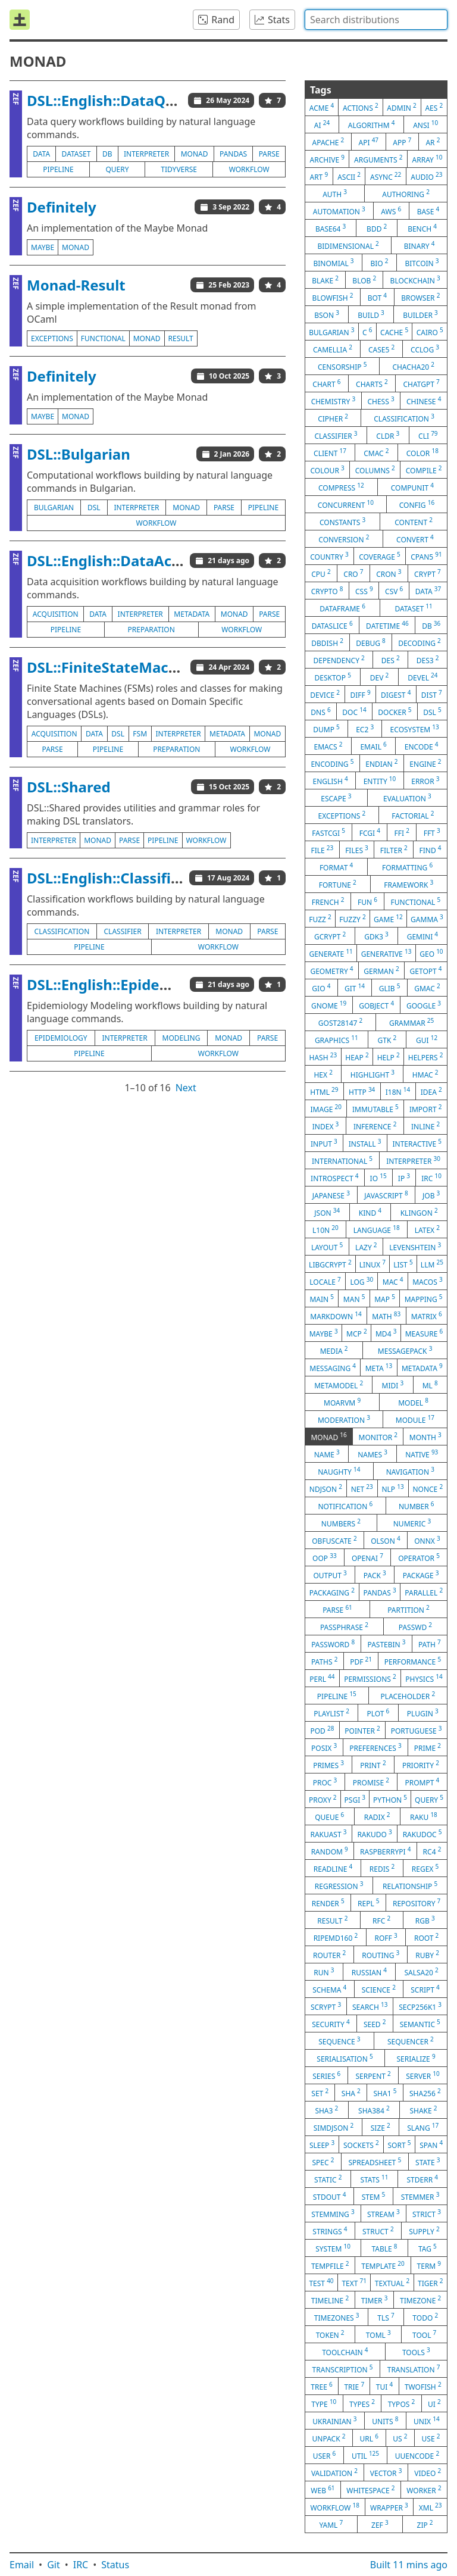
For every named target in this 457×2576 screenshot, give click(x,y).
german (381, 970)
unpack (329, 2438)
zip (425, 2524)
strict (426, 2213)
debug (371, 642)
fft (432, 832)
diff (360, 694)
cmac (376, 452)
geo (431, 953)
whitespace (370, 2490)
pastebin (386, 1644)
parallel (424, 1592)
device (325, 694)
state (427, 2162)
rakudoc (422, 1834)
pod (322, 1730)
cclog (425, 349)
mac (393, 1281)
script (425, 1989)
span (431, 2144)
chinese (423, 401)
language (376, 1229)
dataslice (332, 625)
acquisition (56, 614)
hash (323, 1057)
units (385, 2421)
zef (380, 2524)
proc (325, 1782)
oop (324, 1557)
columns (375, 470)
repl (369, 1903)
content (414, 521)
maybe (42, 247)
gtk (386, 1039)
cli (428, 435)
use (431, 2438)
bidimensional (347, 245)
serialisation (345, 2058)
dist (431, 694)
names (372, 1454)
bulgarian (54, 507)
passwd (415, 1626)
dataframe (342, 608)
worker (423, 2490)
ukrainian (334, 2421)
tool (424, 2334)
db (107, 154)
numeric (412, 1523)
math (386, 1316)
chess (380, 401)
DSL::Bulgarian (78, 454)
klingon (419, 1212)
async (385, 176)
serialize (415, 2058)
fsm (140, 734)
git (355, 988)
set (319, 2093)
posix (324, 1747)
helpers (425, 1057)
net (362, 1488)
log (361, 1281)
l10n (325, 1229)
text (354, 2282)
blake (325, 280)
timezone (420, 2300)
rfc (381, 1920)
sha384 (374, 2110)
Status (115, 2564)
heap (356, 1057)
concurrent (346, 504)
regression (339, 1885)
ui (434, 2403)
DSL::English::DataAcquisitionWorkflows (168, 560)
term (429, 2265)
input (324, 1143)
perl (321, 1678)
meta (379, 1367)
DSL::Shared (69, 787)
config (416, 504)
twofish (423, 2386)
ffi (402, 832)
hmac (425, 1074)
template (383, 2265)
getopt (426, 970)
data (41, 154)
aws (391, 211)
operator (419, 1557)
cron (388, 573)
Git (53, 2564)
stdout (329, 2196)
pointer (362, 1730)
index (325, 1126)
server (423, 2075)
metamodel (338, 1385)
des (390, 660)
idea (431, 1091)
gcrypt (330, 936)
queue (329, 1816)
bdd (377, 228)
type (323, 2403)
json (327, 1212)
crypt (427, 573)
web (322, 2490)
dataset (76, 154)
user (324, 2455)
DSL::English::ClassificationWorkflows (159, 878)
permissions (370, 1678)
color (422, 452)
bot (377, 297)
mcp (356, 1333)
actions (360, 107)
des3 (428, 660)
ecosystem (414, 729)
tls (385, 2317)
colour (327, 470)
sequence (339, 2041)
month (425, 1436)
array (427, 159)
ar (432, 142)
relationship (410, 1885)
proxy (323, 1799)
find (431, 849)
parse (269, 154)
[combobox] (376, 20)
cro (353, 573)
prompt (422, 1782)
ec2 (365, 729)
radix (377, 1816)
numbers (341, 1523)
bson (326, 314)
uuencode (417, 2455)
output (329, 1575)
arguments (378, 159)
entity (380, 780)
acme (321, 107)
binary (419, 245)
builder (420, 314)
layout (327, 1247)
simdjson (334, 2127)
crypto (327, 591)
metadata (191, 614)
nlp (392, 1488)
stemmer (420, 2196)
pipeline (58, 169)
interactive (417, 1143)
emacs (328, 746)
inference (374, 1126)
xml (430, 2507)
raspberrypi (385, 1851)
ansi (425, 124)
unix (427, 2421)
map (384, 1298)
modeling (181, 1038)
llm (432, 1264)
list (402, 1264)
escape (336, 798)
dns (320, 711)
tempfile (330, 2265)
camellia (332, 349)
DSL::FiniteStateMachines (116, 667)
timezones (336, 2317)
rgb (425, 1920)
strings (329, 2231)
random (329, 1851)
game (388, 919)
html (324, 1091)
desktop (332, 677)
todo (425, 2317)
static (328, 2179)
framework (408, 884)
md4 (385, 1333)
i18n (398, 1091)
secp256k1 (420, 2006)
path (429, 1644)
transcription (342, 2369)
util (365, 2455)
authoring (406, 193)
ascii (349, 176)
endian (381, 763)
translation (413, 2369)
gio (321, 988)
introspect (334, 1178)
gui (426, 1039)
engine (425, 763)
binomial (333, 262)
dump (326, 729)
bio (379, 262)
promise (371, 1782)
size (380, 2127)
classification (62, 931)
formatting (407, 867)
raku (423, 1816)
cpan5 (426, 556)
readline (333, 1868)
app (402, 142)
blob (364, 280)
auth (335, 193)
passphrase (344, 1626)
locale (325, 1281)
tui (384, 2386)
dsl (94, 507)
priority (420, 1765)
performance (412, 1661)
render (328, 1903)
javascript (386, 1195)
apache (328, 142)
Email (22, 2564)
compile (424, 470)
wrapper (389, 2507)
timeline (330, 2300)
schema (329, 1989)
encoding (332, 763)
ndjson (325, 1488)
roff (386, 1937)
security (330, 2023)
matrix (426, 1316)
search (369, 2006)
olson (385, 1540)
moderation (344, 1419)
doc (354, 711)
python (390, 1799)
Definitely (61, 207)
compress (341, 487)
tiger (430, 2282)
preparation (151, 630)
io (378, 1178)
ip (404, 1178)
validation (334, 2472)
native (421, 1454)
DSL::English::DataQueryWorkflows (150, 100)
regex (425, 1868)
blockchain (415, 280)
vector (386, 2472)
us (400, 2438)
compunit (412, 487)
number (416, 1506)
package (421, 1575)
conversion (343, 539)
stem (374, 2196)
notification (345, 1506)
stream (383, 2213)
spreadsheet (374, 2162)
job (431, 1195)
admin (401, 107)
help (388, 1057)
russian (369, 1972)
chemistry (333, 401)
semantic (420, 2023)
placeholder (408, 1695)
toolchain (345, 2352)
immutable (375, 1108)
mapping (424, 1298)
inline (425, 1126)
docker (394, 711)
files (356, 849)
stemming (332, 2213)
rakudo (374, 1834)
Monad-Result (76, 285)
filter (394, 849)
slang (423, 2127)
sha (351, 2093)
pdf (361, 1661)
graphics (336, 1039)
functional (103, 338)
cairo (430, 332)
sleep (321, 2144)
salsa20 (421, 1972)
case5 (381, 349)
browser (420, 297)
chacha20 (413, 366)
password (333, 1644)
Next (186, 1087)
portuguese (416, 1730)
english (330, 780)
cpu (320, 573)
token (330, 2334)
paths (324, 1661)
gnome (328, 1005)
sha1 (384, 2093)
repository (416, 1903)
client (330, 452)
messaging (332, 1367)
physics (423, 1678)
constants (342, 521)
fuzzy (352, 919)
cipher (333, 418)
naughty (339, 1471)
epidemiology (61, 1038)
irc (431, 1178)
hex (323, 1074)
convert (415, 539)
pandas (233, 154)
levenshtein (415, 1247)
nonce (427, 1488)
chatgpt (421, 383)
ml (430, 1385)
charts (372, 383)
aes (434, 107)
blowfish (332, 297)
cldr (387, 435)
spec (323, 2162)
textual (392, 2282)
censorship (342, 366)
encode (422, 746)
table (384, 2248)
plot (378, 1713)
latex (427, 1229)
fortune (337, 884)
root (426, 1937)
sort (399, 2144)
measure (424, 1333)
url (369, 2438)
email (373, 746)
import (425, 1108)
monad (194, 154)
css (364, 591)
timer (374, 2300)
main (321, 1298)
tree (321, 2386)
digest (396, 694)
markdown (335, 1316)
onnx (427, 1540)
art (318, 176)
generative (386, 953)
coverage (379, 556)
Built (408, 2564)
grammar (411, 1022)
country (329, 556)
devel (422, 677)
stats (374, 2179)
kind (370, 1212)
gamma (427, 919)
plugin (423, 1713)
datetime (387, 625)
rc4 (432, 1851)
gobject (376, 1005)
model (413, 1402)
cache (394, 332)
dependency (339, 660)
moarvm (342, 1402)
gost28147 (340, 1022)
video (427, 2472)
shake (423, 2110)
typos (401, 2403)
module (415, 1419)
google (423, 1005)
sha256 (425, 2093)
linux (372, 1264)
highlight (372, 1074)
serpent (372, 2075)
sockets (361, 2144)
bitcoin (422, 262)
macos (427, 1281)
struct (378, 2231)
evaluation (407, 798)
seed (375, 2023)
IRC (81, 2564)
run (324, 1972)
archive (327, 159)
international (342, 1160)
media (334, 1350)
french (328, 901)
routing (380, 1954)
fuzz (320, 919)
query (117, 169)
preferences (375, 1747)
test (321, 2282)
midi (393, 1385)
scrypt (326, 2006)
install (365, 1143)
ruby (427, 1954)
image (326, 1108)
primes (328, 1765)
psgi (355, 1799)
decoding (419, 642)
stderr (422, 2179)
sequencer (410, 2041)
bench (422, 228)
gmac (427, 988)
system (332, 2248)
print (373, 1765)
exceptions (52, 338)
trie (354, 2386)
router (329, 1954)
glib (389, 988)
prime (427, 1747)
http (362, 1091)
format (336, 867)
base (428, 211)
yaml (331, 2524)
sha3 (326, 2110)
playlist (331, 1713)
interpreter (146, 154)
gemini (422, 936)
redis (382, 1868)
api (369, 142)
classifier (123, 931)
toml (378, 2334)
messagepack (405, 1350)
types (362, 2403)
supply (424, 2231)
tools (416, 2352)
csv (394, 591)
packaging (332, 1592)
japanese (331, 1195)
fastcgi (328, 832)
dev (379, 677)
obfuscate (334, 1540)
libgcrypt (330, 1264)
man (354, 1298)
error (425, 780)
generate (330, 953)
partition (408, 1609)
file (322, 849)
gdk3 (376, 936)
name (327, 1454)
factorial (413, 815)
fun (367, 901)
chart (326, 383)
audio (426, 176)
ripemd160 (336, 1937)
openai (367, 1557)
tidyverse (179, 169)
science (379, 1989)
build (371, 314)
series (326, 2075)
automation (339, 211)
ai (322, 124)
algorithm (371, 124)
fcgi (369, 832)
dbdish (327, 642)
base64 (330, 228)
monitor (378, 1436)
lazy (366, 1247)
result (180, 338)
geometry (331, 970)
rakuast (328, 1834)
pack (375, 1575)
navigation (410, 1471)
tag (427, 2248)
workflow (249, 169)
